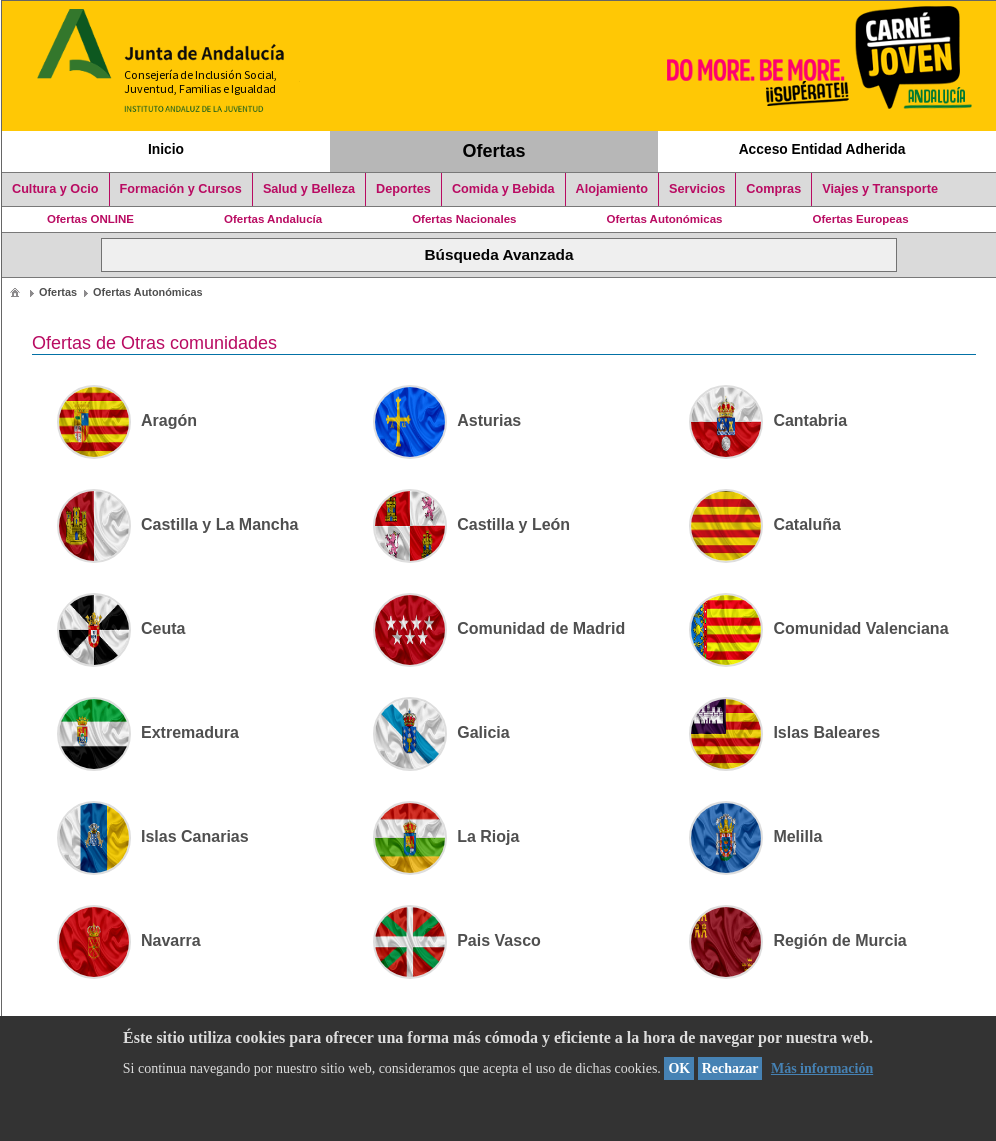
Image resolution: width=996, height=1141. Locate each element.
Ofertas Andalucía (273, 219)
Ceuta (121, 628)
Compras (773, 189)
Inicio (166, 149)
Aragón (127, 420)
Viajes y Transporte (880, 189)
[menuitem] (15, 291)
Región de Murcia (797, 940)
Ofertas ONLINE (90, 219)
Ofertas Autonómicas (664, 219)
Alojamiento (612, 189)
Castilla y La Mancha (177, 524)
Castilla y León (471, 524)
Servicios (697, 189)
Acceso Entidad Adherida (822, 149)
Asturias (447, 420)
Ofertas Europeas (861, 219)
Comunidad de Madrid (499, 628)
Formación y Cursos (181, 189)
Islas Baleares (784, 732)
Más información (822, 1068)
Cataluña (765, 524)
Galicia (441, 732)
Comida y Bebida (503, 189)
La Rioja (446, 836)
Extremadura (148, 732)
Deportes (403, 189)
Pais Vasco (457, 940)
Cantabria (768, 420)
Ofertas (494, 151)
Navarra (129, 940)
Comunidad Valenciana (818, 628)
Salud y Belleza (309, 189)
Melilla (755, 836)
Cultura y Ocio (55, 189)
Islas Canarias (153, 836)
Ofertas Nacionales (464, 219)
